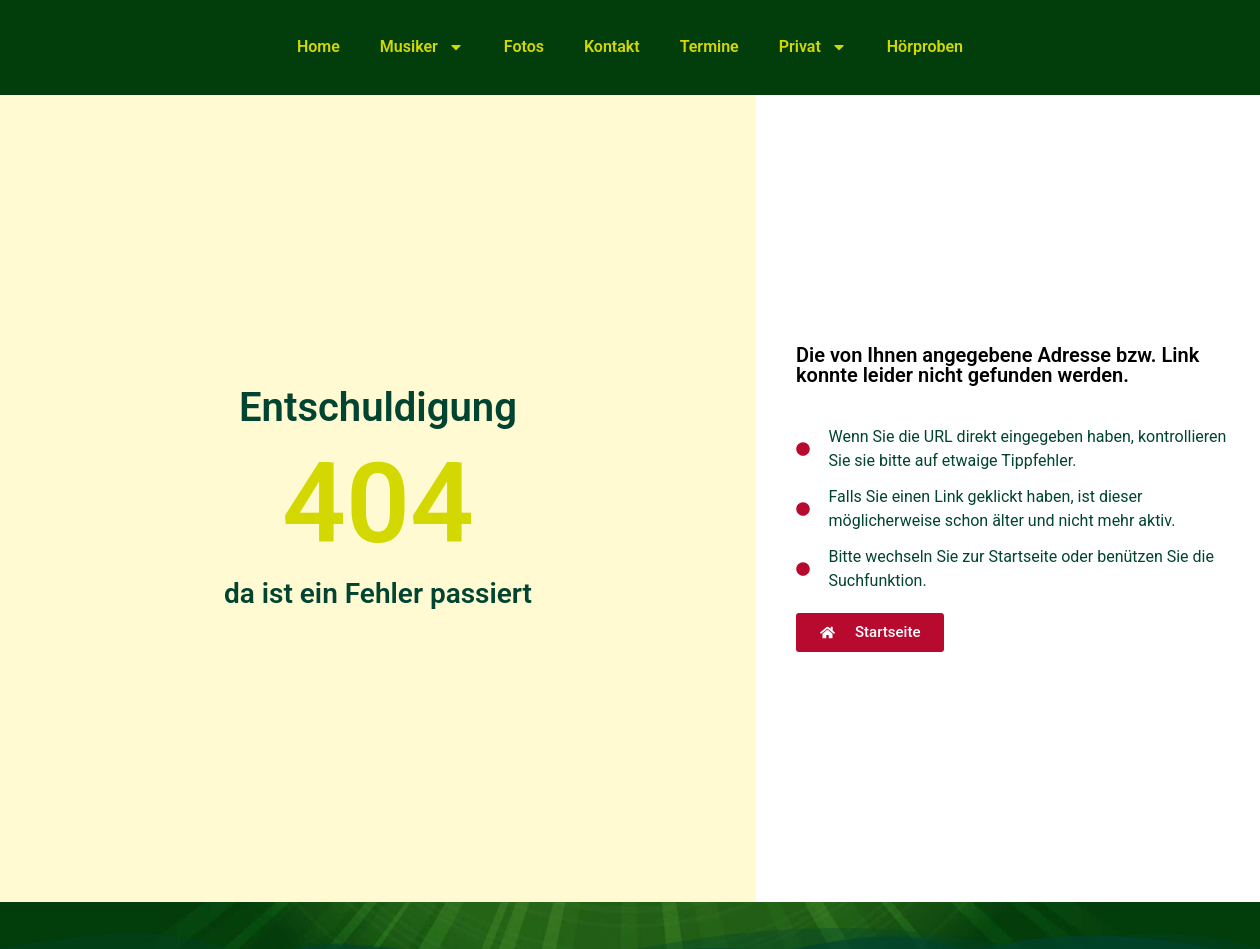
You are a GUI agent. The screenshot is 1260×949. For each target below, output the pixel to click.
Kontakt (612, 46)
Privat (813, 47)
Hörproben (925, 46)
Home (318, 46)
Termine (709, 46)
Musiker (422, 47)
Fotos (524, 46)
